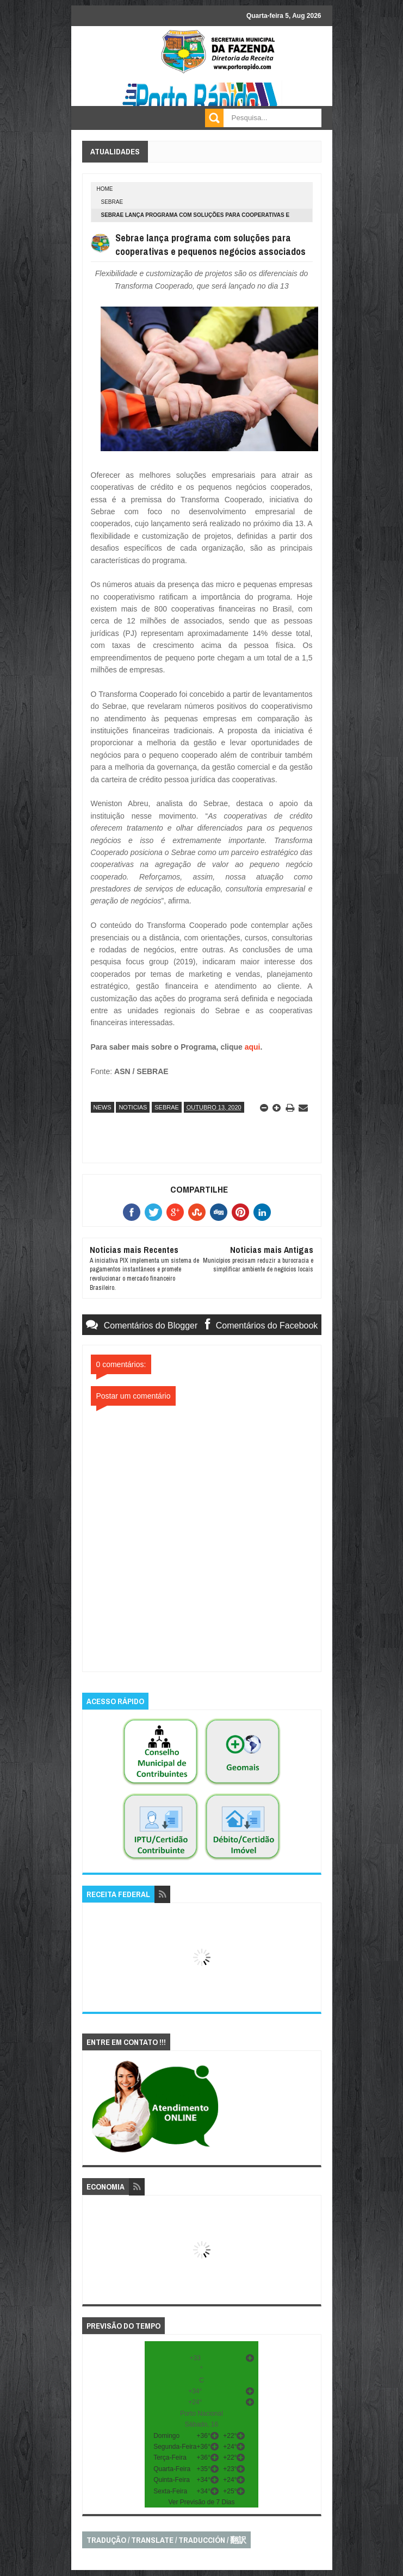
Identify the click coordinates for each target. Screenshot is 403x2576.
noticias (133, 1107)
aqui (253, 1047)
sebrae (112, 202)
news (102, 1107)
